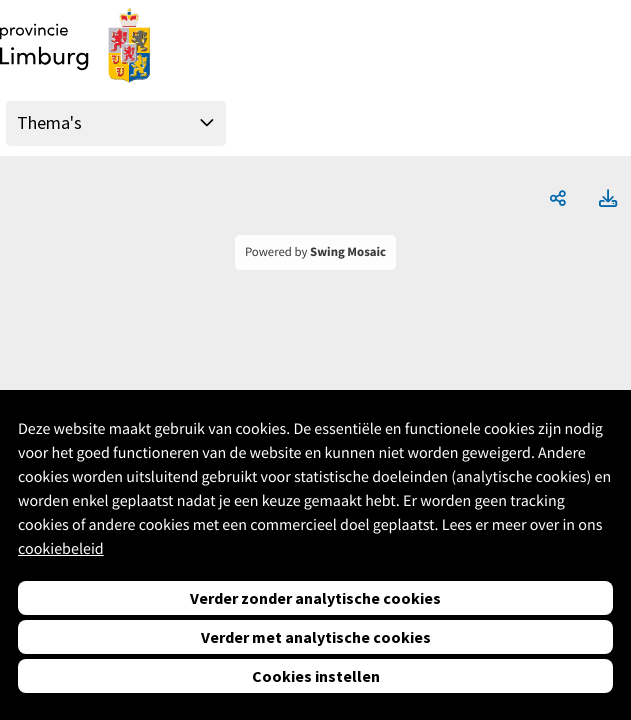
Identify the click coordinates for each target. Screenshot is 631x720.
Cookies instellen (316, 676)
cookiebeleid (61, 549)
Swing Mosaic (348, 252)
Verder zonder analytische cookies (315, 598)
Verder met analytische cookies (316, 637)
